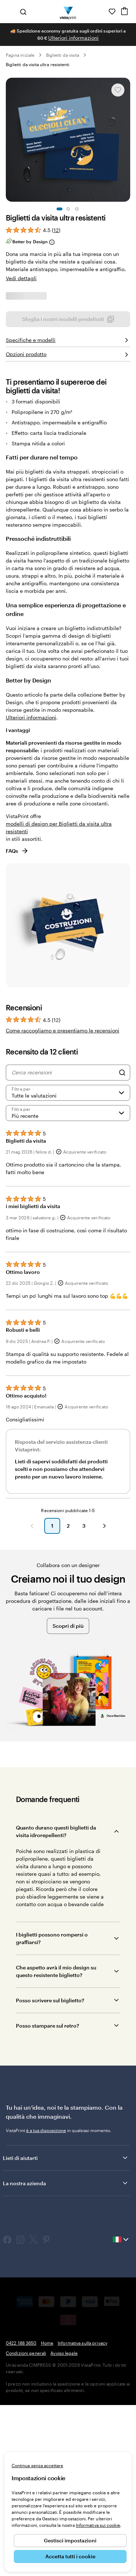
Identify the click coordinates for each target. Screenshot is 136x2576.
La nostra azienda (66, 2363)
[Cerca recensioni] (63, 1253)
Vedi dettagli (21, 278)
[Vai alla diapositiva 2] (68, 209)
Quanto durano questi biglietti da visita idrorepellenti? (56, 2012)
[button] (32, 1707)
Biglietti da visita (62, 54)
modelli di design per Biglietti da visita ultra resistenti (59, 1008)
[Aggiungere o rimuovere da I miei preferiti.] (117, 90)
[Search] (122, 1253)
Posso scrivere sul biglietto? (50, 2181)
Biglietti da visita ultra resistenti (37, 64)
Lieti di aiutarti (66, 2338)
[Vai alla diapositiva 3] (77, 209)
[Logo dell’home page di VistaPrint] (68, 11)
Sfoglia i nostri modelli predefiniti (68, 484)
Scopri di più (68, 1806)
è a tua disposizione (46, 2311)
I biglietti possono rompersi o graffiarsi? (52, 2119)
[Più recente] (68, 1294)
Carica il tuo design (68, 502)
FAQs (17, 1031)
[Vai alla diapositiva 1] (59, 209)
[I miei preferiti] (112, 11)
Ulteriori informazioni (73, 38)
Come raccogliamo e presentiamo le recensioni (62, 1211)
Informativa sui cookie (98, 2525)
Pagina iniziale (20, 54)
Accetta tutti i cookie (70, 2556)
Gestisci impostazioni (70, 2540)
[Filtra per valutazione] (68, 1273)
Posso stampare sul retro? (47, 2206)
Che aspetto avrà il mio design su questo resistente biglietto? (56, 2152)
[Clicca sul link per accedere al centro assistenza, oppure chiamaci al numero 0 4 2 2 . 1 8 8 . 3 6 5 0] (102, 12)
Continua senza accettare (37, 2465)
